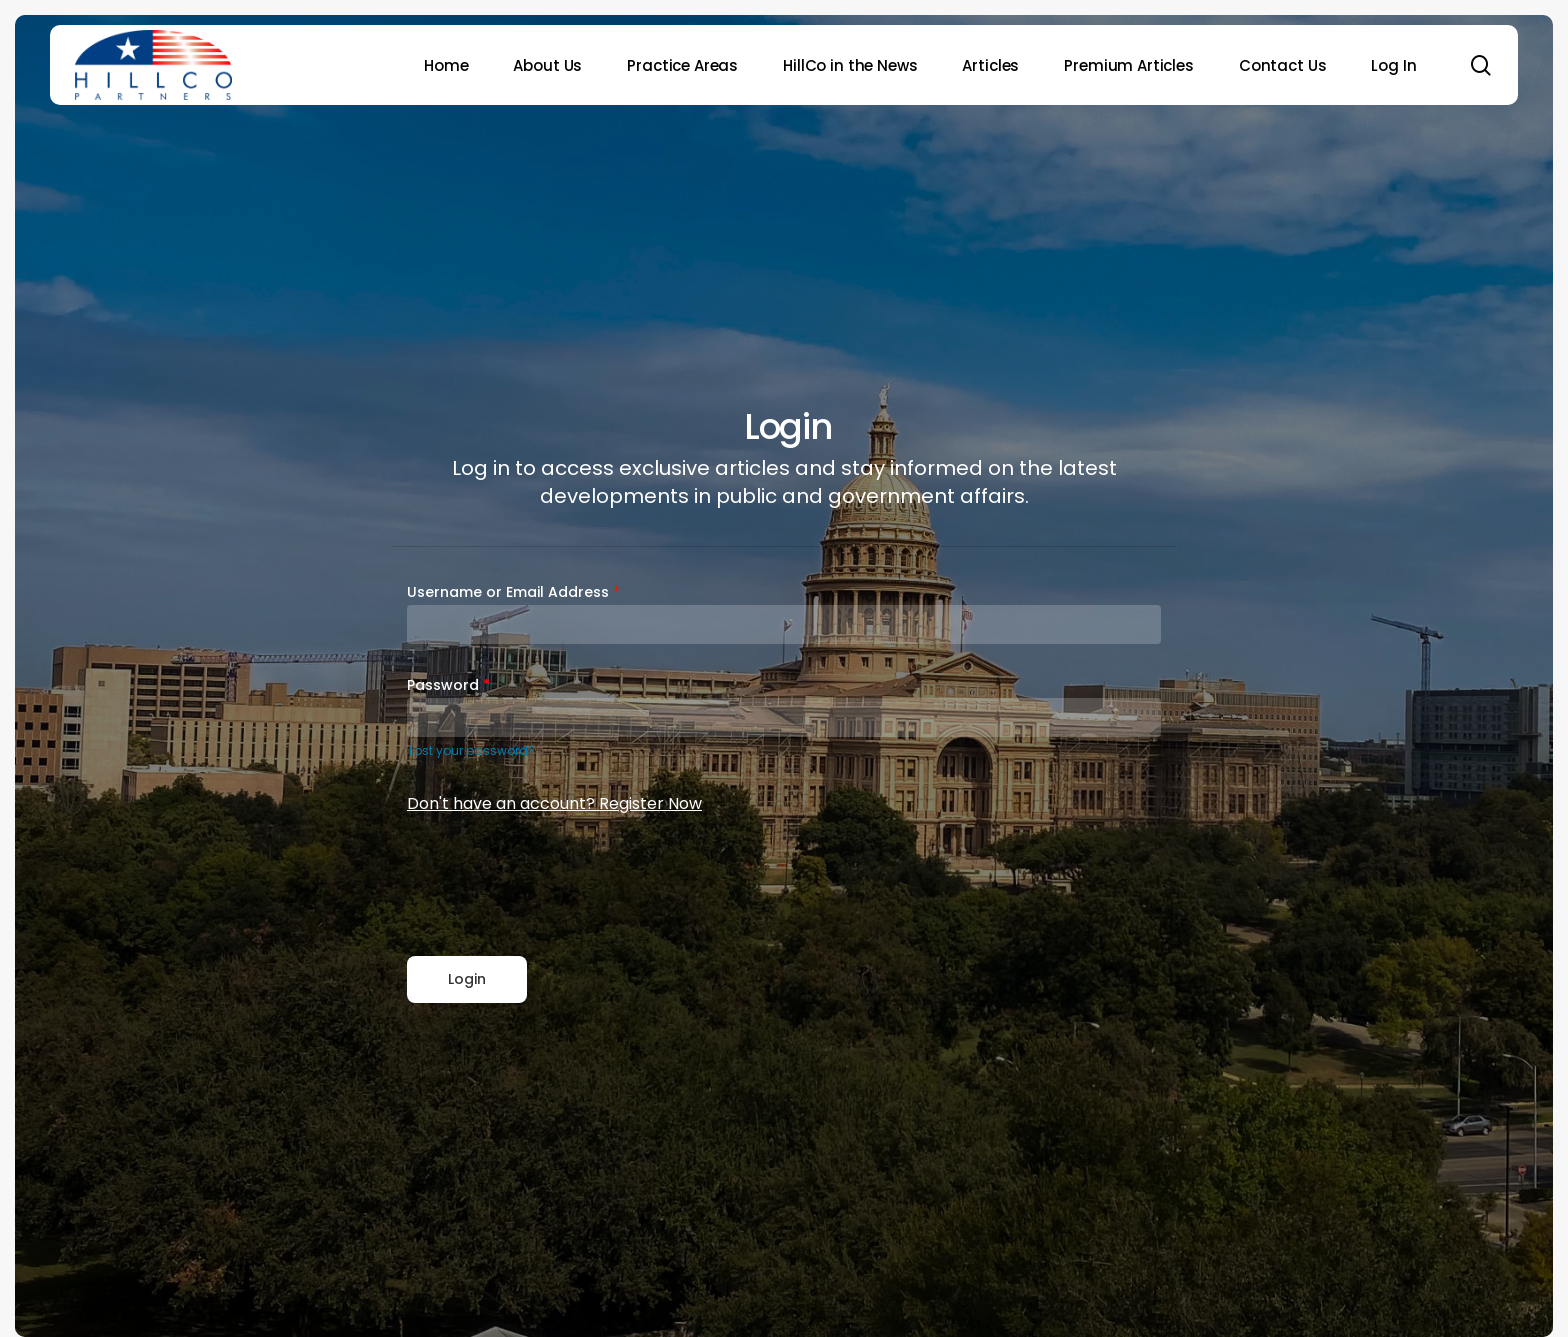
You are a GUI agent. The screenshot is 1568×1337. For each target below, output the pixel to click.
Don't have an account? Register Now (554, 803)
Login (467, 979)
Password (448, 685)
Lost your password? (472, 750)
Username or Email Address (513, 592)
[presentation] (559, 887)
